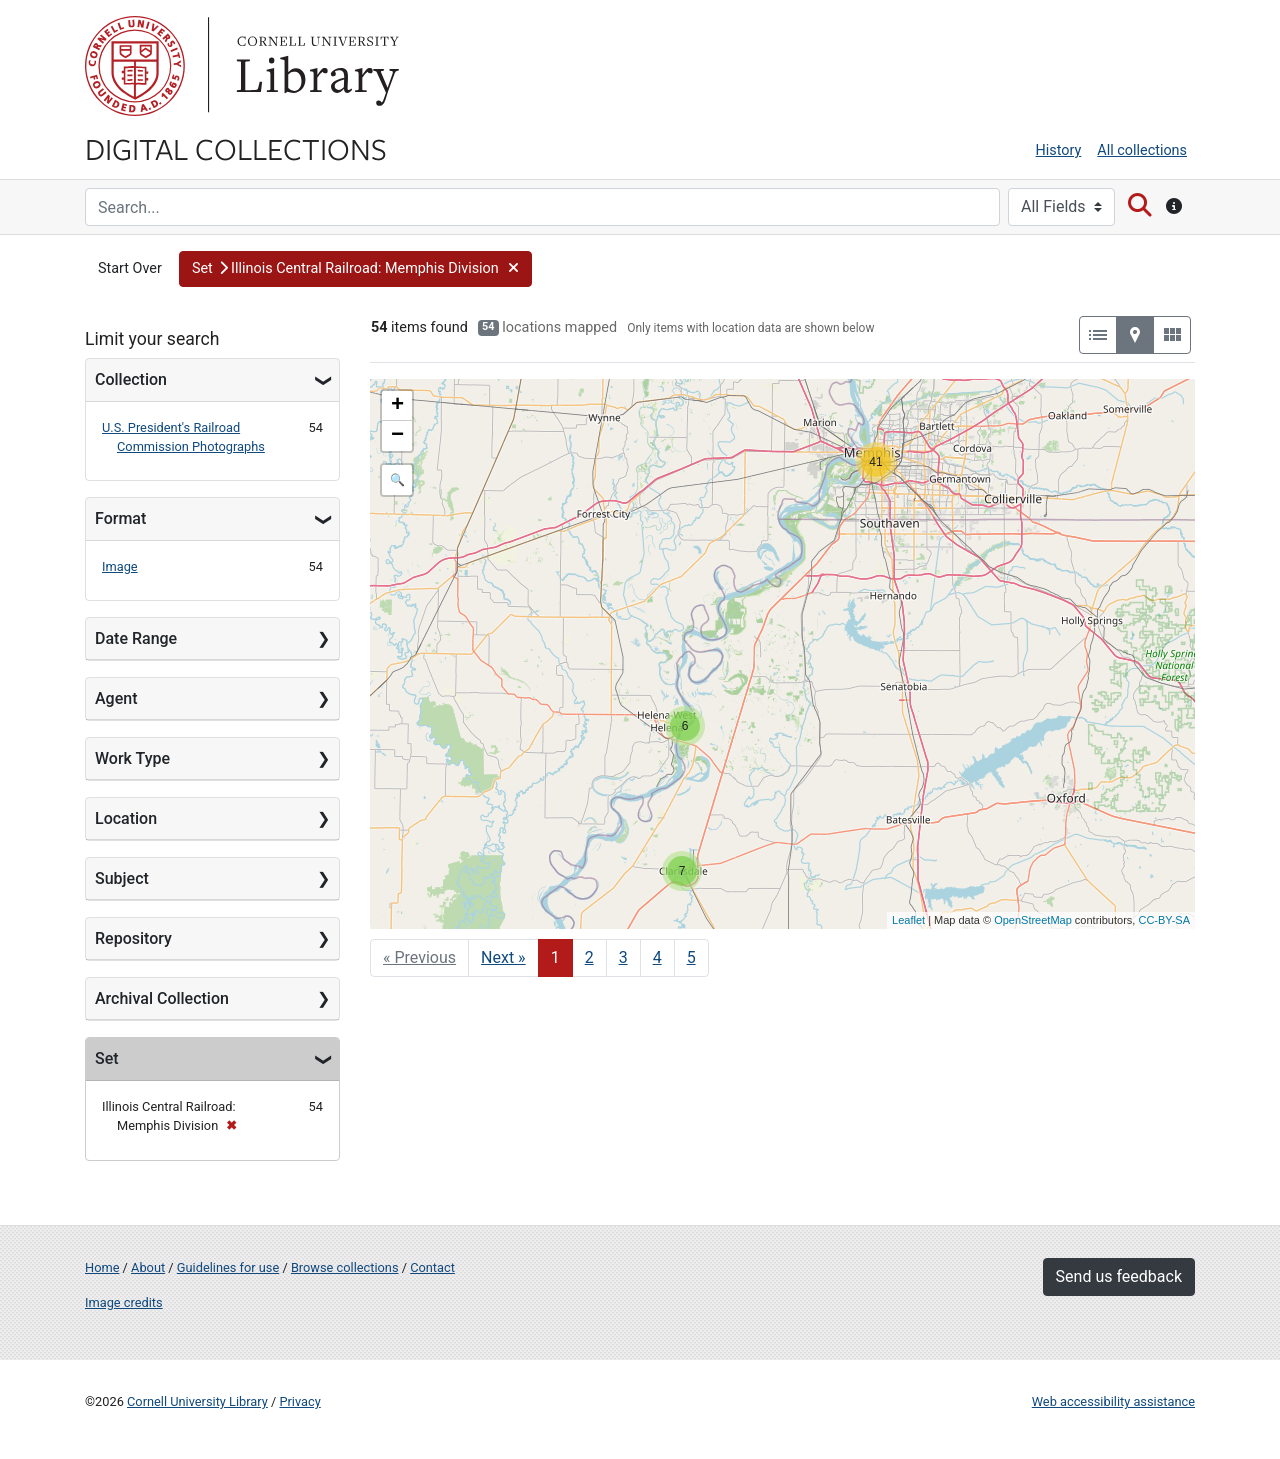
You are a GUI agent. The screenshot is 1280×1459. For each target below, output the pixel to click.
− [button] (397, 436)
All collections (1142, 150)
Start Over (130, 268)
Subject (122, 878)
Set (107, 1058)
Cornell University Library (197, 1401)
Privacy (299, 1401)
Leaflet (908, 920)
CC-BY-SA (1164, 920)
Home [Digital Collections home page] (102, 1267)
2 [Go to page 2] (589, 957)
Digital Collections (236, 148)
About (148, 1267)
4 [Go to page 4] (657, 957)
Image (120, 566)
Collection (131, 379)
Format (120, 518)
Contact (432, 1267)
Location (126, 818)
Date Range (136, 638)
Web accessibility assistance (1113, 1401)
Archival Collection (162, 998)
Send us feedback (1119, 1276)
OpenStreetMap (1033, 920)
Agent (116, 698)
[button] (355, 269)
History (1059, 150)
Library (315, 66)
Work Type (132, 758)
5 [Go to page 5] (691, 957)
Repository (133, 938)
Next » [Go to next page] (503, 957)
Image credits (124, 1302)
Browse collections (345, 1267)
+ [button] (397, 406)
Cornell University (135, 66)
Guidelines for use (228, 1267)
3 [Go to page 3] (623, 957)
